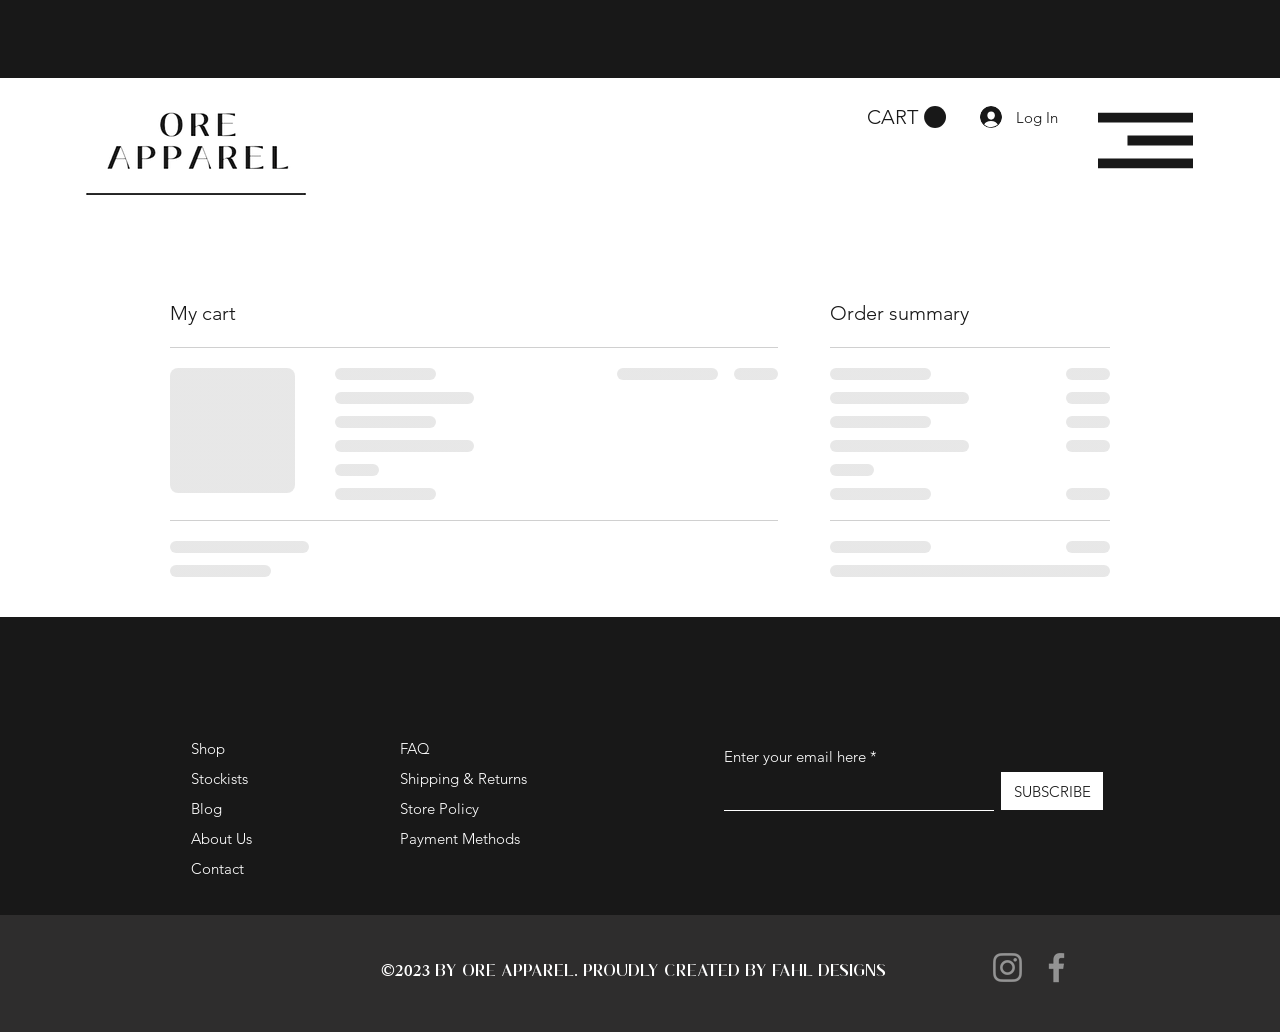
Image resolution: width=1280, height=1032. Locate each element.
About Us (221, 838)
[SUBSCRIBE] (1052, 791)
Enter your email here (795, 756)
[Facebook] (1056, 967)
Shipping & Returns (463, 778)
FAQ (415, 748)
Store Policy (439, 808)
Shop (208, 748)
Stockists (219, 778)
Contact (217, 868)
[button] (906, 117)
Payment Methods (462, 838)
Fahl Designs (829, 970)
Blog (206, 808)
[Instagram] (1007, 967)
